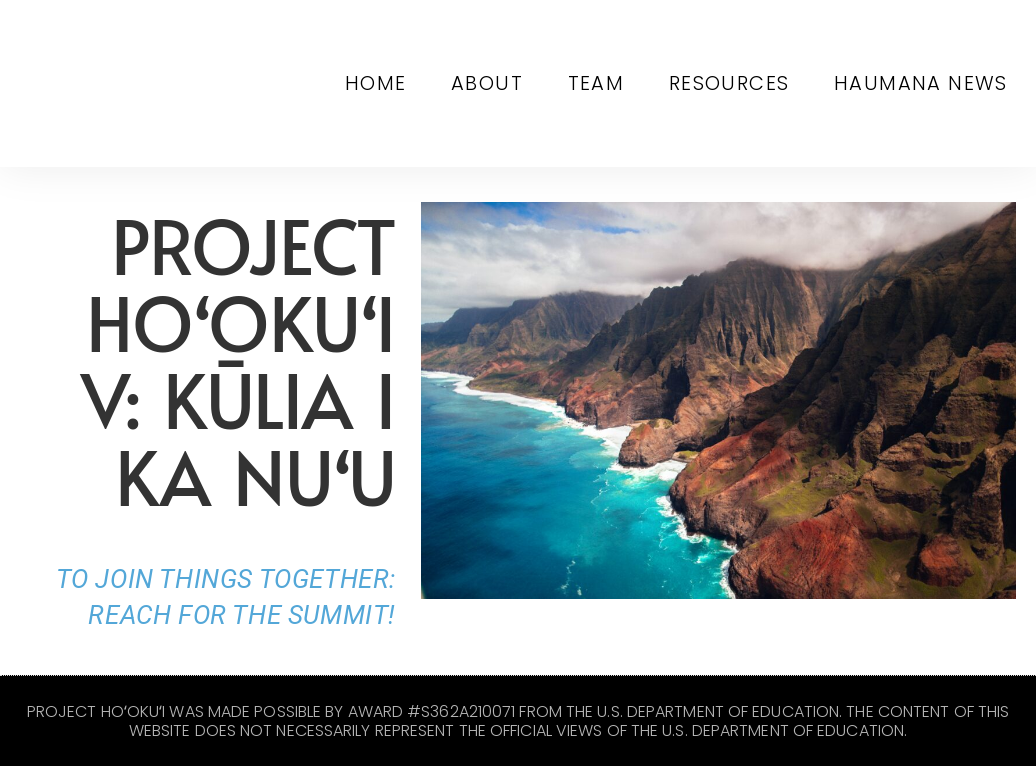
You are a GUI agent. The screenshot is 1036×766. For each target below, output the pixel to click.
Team (605, 84)
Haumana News (923, 84)
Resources (735, 84)
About (501, 84)
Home (395, 84)
